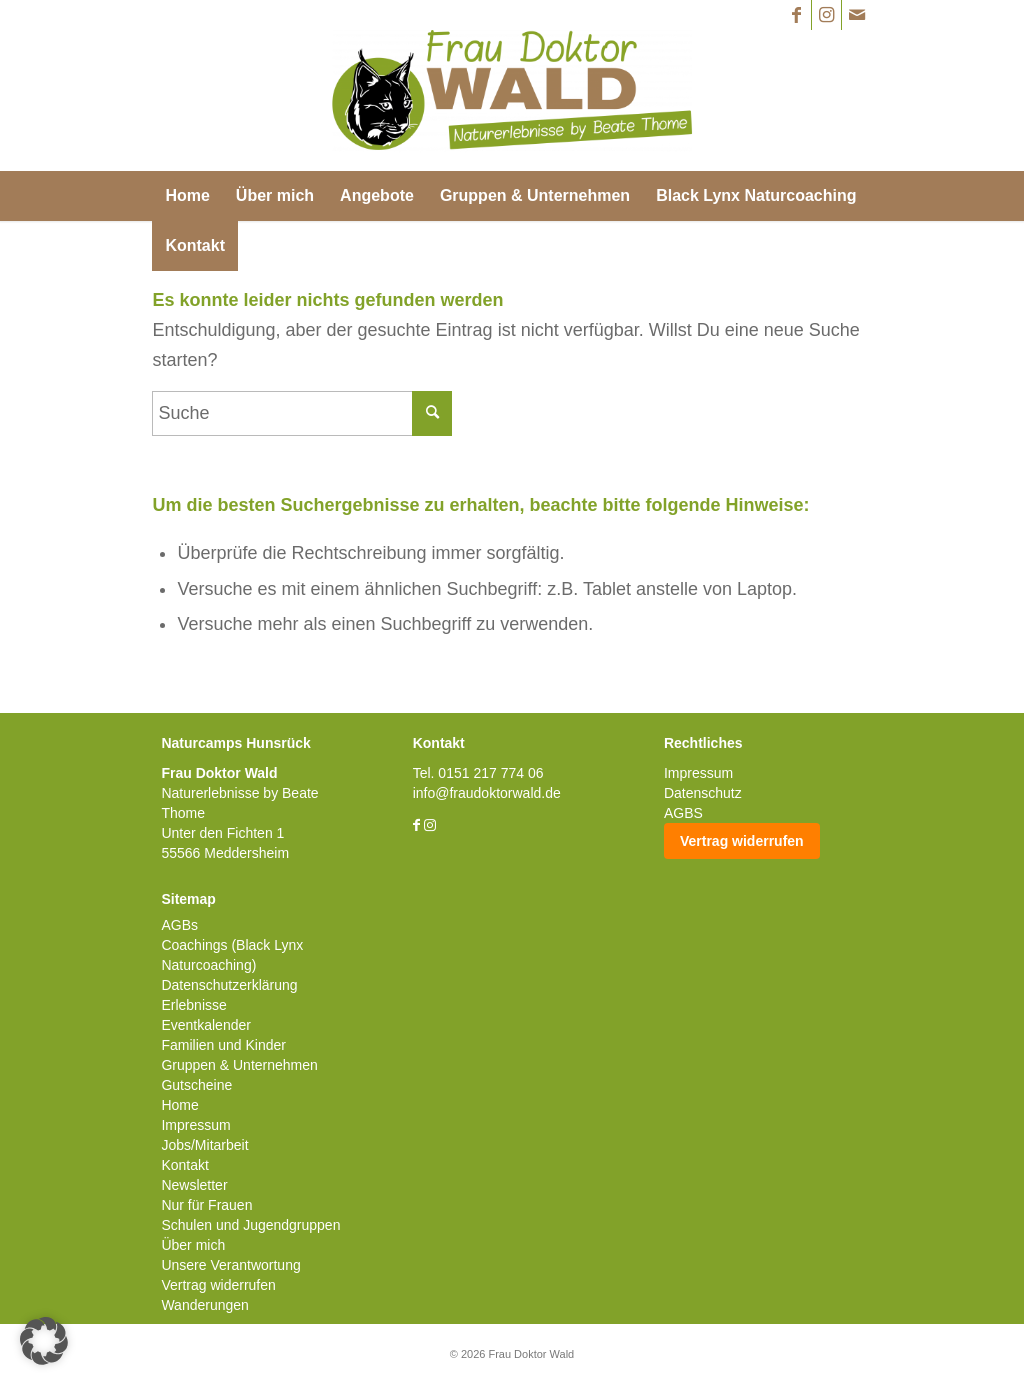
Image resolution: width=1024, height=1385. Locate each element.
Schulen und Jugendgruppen (250, 1225)
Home (179, 1105)
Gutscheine (196, 1085)
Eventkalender (206, 1025)
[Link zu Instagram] (826, 15)
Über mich (193, 1245)
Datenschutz (703, 793)
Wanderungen (204, 1305)
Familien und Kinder (223, 1045)
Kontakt (184, 1165)
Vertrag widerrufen (218, 1285)
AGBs (179, 925)
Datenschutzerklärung (229, 985)
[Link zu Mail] (857, 15)
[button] (44, 1341)
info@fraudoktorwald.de (487, 793)
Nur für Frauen (206, 1205)
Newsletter (194, 1185)
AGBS (683, 813)
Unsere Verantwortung (230, 1265)
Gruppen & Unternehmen (239, 1065)
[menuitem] (187, 196)
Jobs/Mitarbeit (204, 1145)
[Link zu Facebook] (796, 15)
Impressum (195, 1125)
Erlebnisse (193, 1005)
